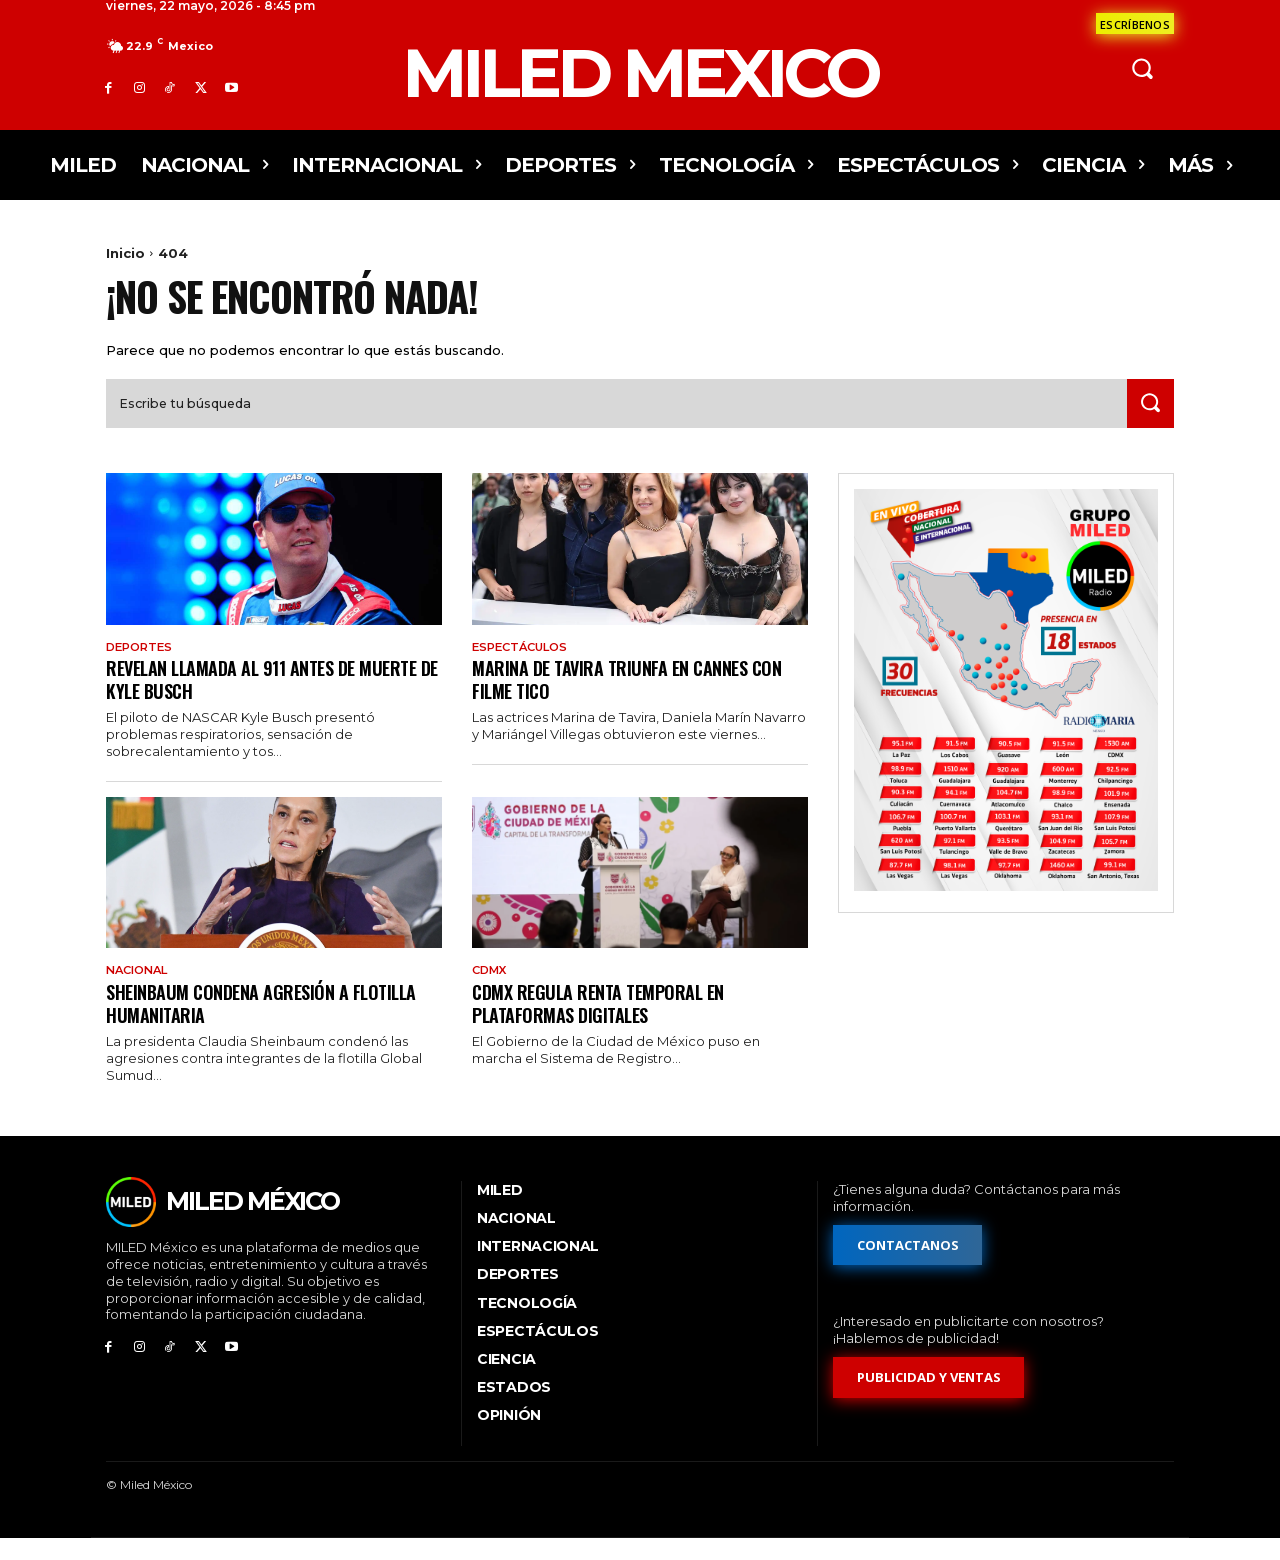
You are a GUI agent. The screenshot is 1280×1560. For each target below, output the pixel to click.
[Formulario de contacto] (1135, 23)
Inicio (125, 253)
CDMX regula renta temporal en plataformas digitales (607, 1023)
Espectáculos (524, 665)
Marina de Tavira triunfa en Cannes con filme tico (638, 698)
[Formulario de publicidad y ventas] (929, 1398)
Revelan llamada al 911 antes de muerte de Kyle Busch (243, 698)
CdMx (491, 991)
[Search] (1147, 421)
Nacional (140, 991)
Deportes (142, 665)
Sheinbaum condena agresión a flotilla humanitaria (272, 1023)
